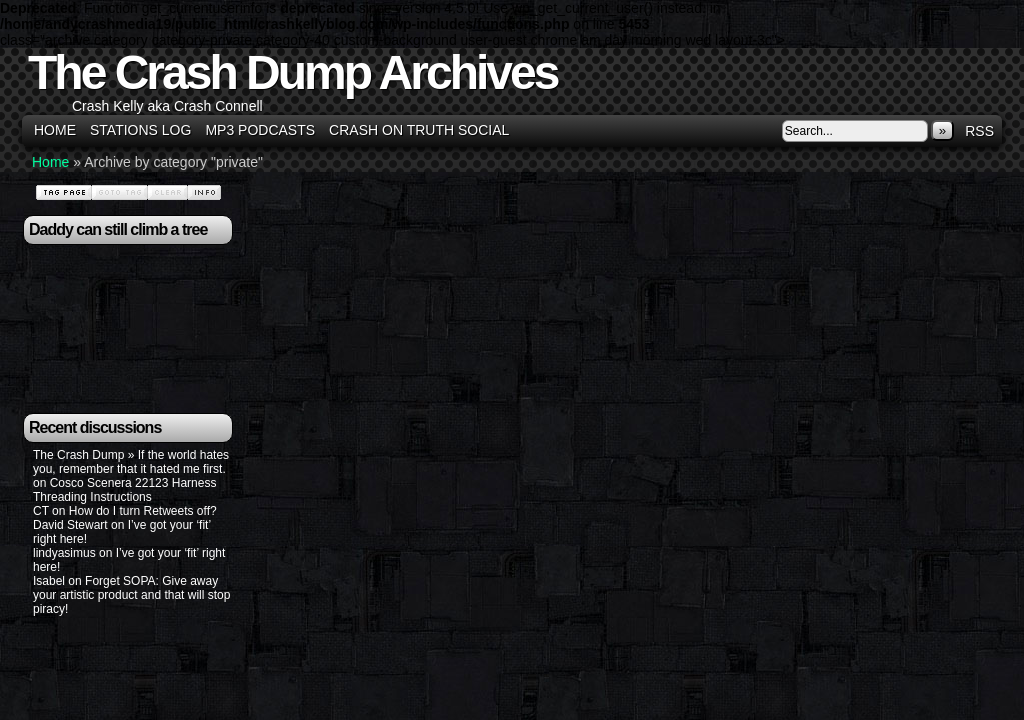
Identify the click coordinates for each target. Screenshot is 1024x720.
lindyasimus (64, 553)
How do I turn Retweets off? (143, 511)
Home (55, 130)
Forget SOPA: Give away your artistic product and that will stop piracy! (131, 595)
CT (41, 511)
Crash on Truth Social (419, 130)
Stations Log (140, 130)
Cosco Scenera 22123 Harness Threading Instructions (124, 490)
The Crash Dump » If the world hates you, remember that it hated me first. (131, 462)
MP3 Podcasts (260, 130)
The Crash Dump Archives (292, 72)
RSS (979, 131)
